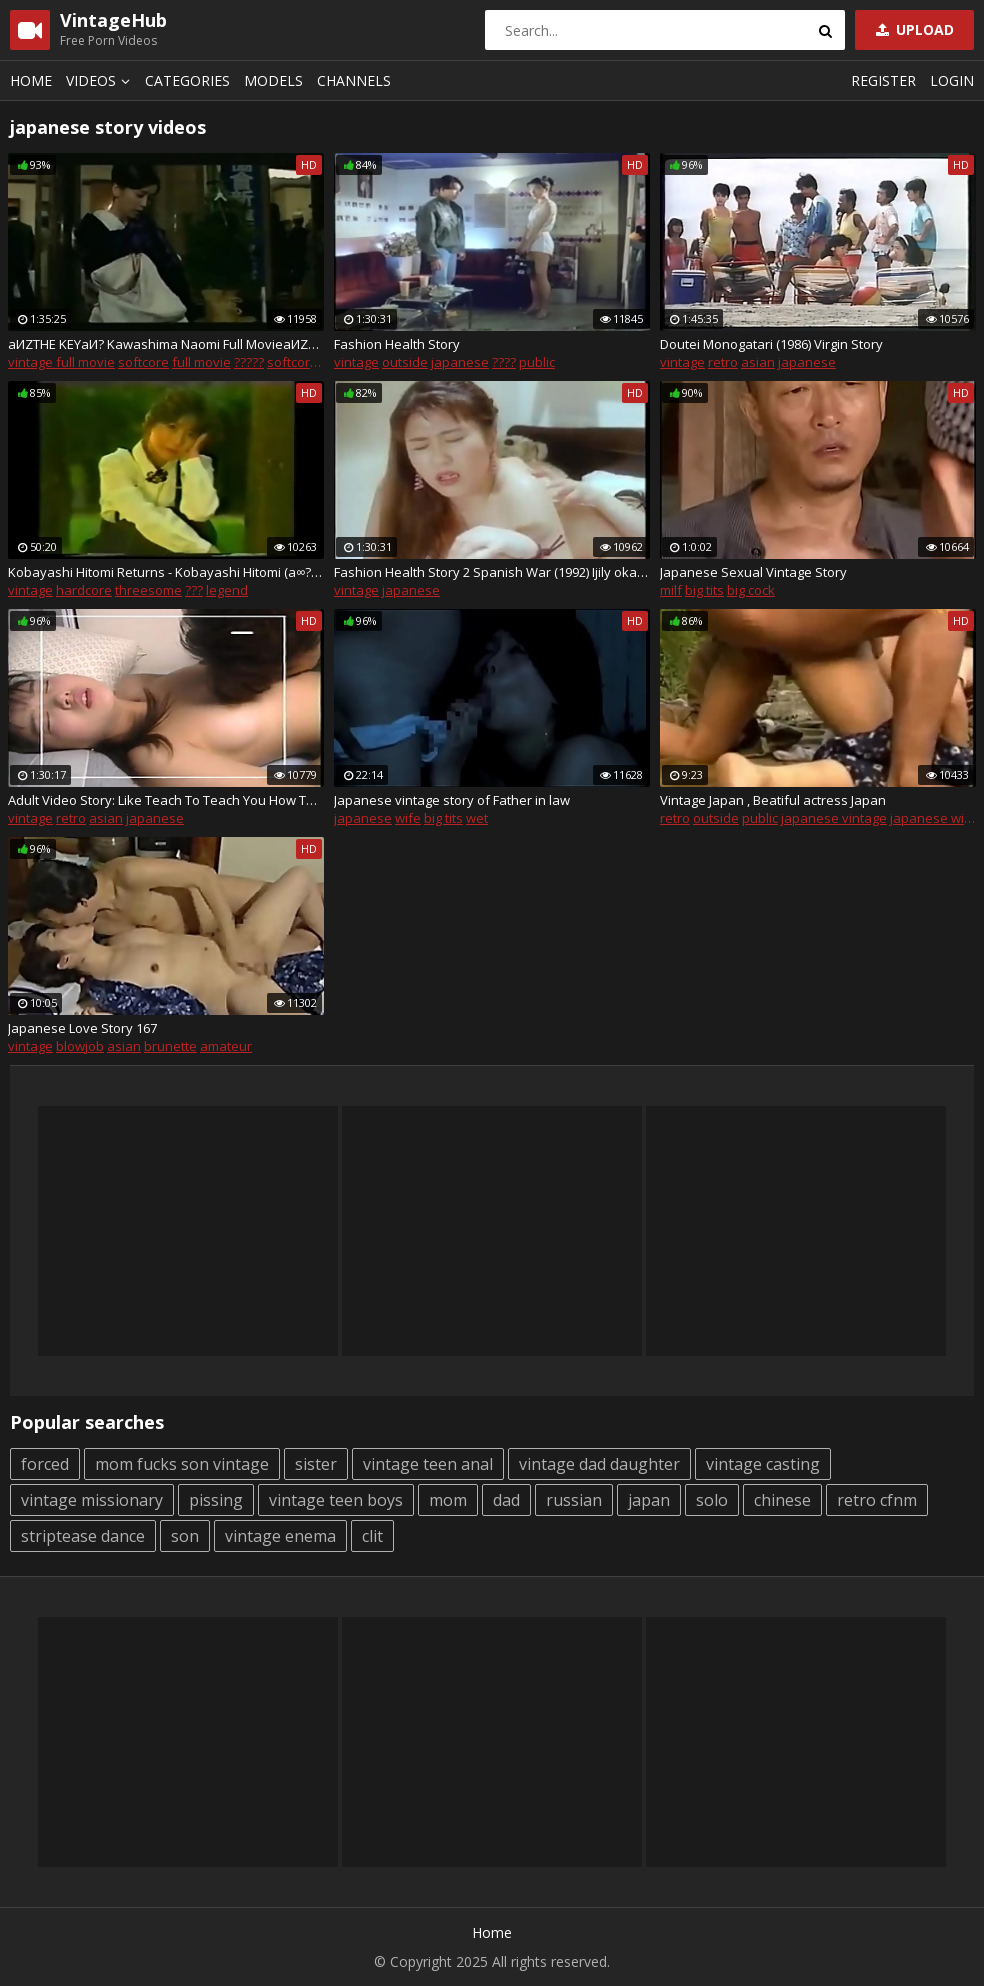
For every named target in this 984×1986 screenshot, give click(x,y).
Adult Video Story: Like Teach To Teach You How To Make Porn (166, 800)
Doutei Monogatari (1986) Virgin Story (771, 344)
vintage (356, 362)
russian (574, 1500)
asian (758, 362)
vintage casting (763, 1464)
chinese (782, 1500)
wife (408, 818)
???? (504, 362)
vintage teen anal (428, 1464)
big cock (751, 590)
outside (405, 362)
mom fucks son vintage (182, 1464)
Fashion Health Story (397, 344)
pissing (216, 1500)
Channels (354, 80)
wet (477, 818)
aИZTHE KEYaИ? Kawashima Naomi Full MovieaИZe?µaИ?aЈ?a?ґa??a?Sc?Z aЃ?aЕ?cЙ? (166, 344)
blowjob (80, 1046)
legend (227, 590)
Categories (187, 80)
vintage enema (280, 1536)
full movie (201, 362)
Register (883, 80)
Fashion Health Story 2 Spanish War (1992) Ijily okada (492, 572)
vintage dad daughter (599, 1464)
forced (45, 1464)
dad (506, 1500)
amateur (226, 1046)
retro (723, 362)
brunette (170, 1046)
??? (194, 590)
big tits (704, 590)
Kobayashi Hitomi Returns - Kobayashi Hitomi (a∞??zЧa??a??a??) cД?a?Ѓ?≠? (166, 572)
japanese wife (933, 818)
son (185, 1536)
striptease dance (83, 1536)
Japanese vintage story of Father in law (452, 800)
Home (31, 80)
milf (671, 590)
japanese (460, 362)
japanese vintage (834, 818)
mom (448, 1500)
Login (952, 80)
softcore (143, 362)
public (537, 362)
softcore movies (316, 362)
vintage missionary (92, 1500)
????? (249, 362)
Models (273, 80)
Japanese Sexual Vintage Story (753, 572)
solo (712, 1500)
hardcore (84, 590)
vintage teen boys (336, 1500)
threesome (148, 590)
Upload (913, 29)
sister (316, 1464)
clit (372, 1536)
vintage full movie (61, 362)
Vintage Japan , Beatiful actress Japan (773, 800)
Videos (101, 80)
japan (649, 1500)
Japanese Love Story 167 (82, 1028)
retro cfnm (877, 1500)
